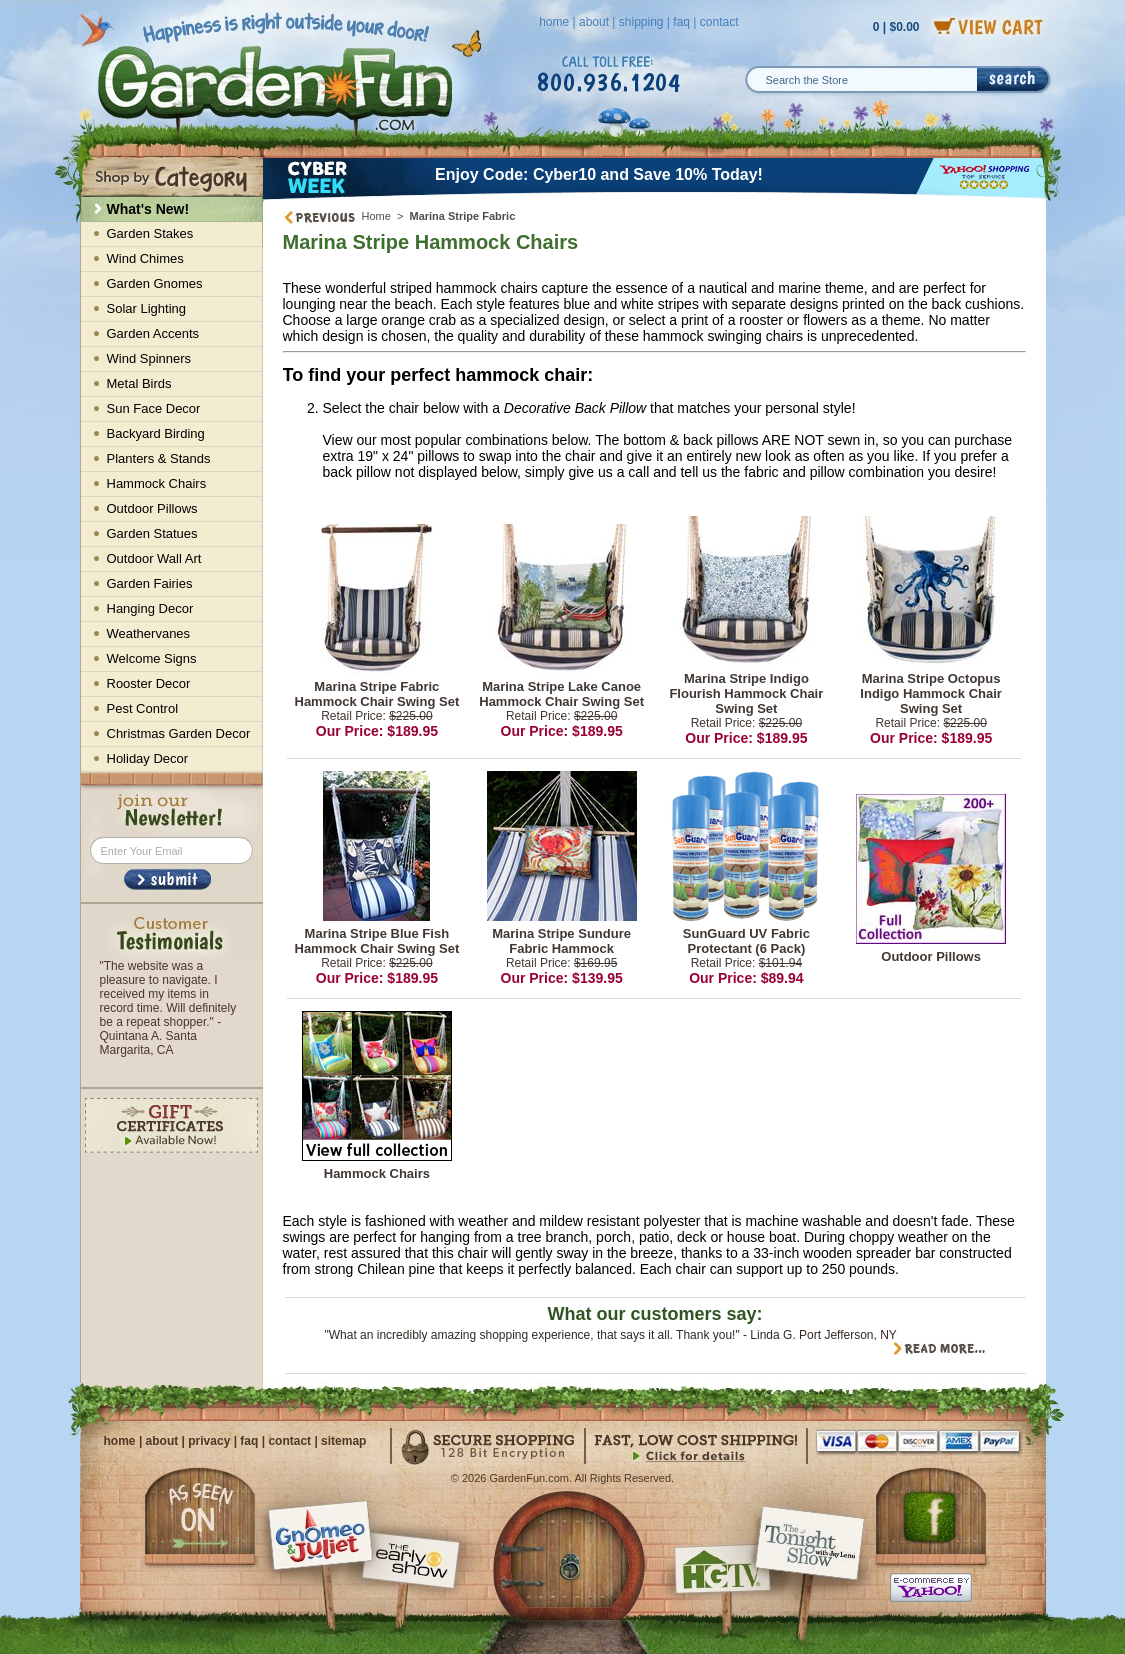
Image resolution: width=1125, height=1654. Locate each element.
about (594, 22)
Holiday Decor (148, 758)
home (554, 22)
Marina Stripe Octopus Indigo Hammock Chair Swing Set (931, 693)
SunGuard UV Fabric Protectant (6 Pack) (746, 941)
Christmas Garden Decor (179, 733)
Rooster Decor (149, 683)
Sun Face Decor (154, 408)
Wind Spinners (149, 358)
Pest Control (143, 708)
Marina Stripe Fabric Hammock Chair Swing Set (377, 694)
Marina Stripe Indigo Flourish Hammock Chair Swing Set (746, 693)
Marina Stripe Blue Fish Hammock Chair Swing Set (377, 941)
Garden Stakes (150, 233)
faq (681, 22)
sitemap (343, 1441)
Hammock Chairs (377, 1173)
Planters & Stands (159, 458)
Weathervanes (149, 633)
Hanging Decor (150, 608)
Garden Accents (153, 333)
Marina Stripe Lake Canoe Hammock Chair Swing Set (561, 694)
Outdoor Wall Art (154, 558)
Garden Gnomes (155, 283)
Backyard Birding (156, 433)
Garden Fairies (150, 583)
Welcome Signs (152, 658)
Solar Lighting (147, 308)
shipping (641, 22)
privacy (209, 1441)
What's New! (148, 209)
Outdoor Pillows (931, 956)
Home (376, 216)
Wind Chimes (145, 258)
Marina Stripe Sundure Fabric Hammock (561, 941)
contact (719, 22)
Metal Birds (139, 383)
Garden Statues (152, 533)
